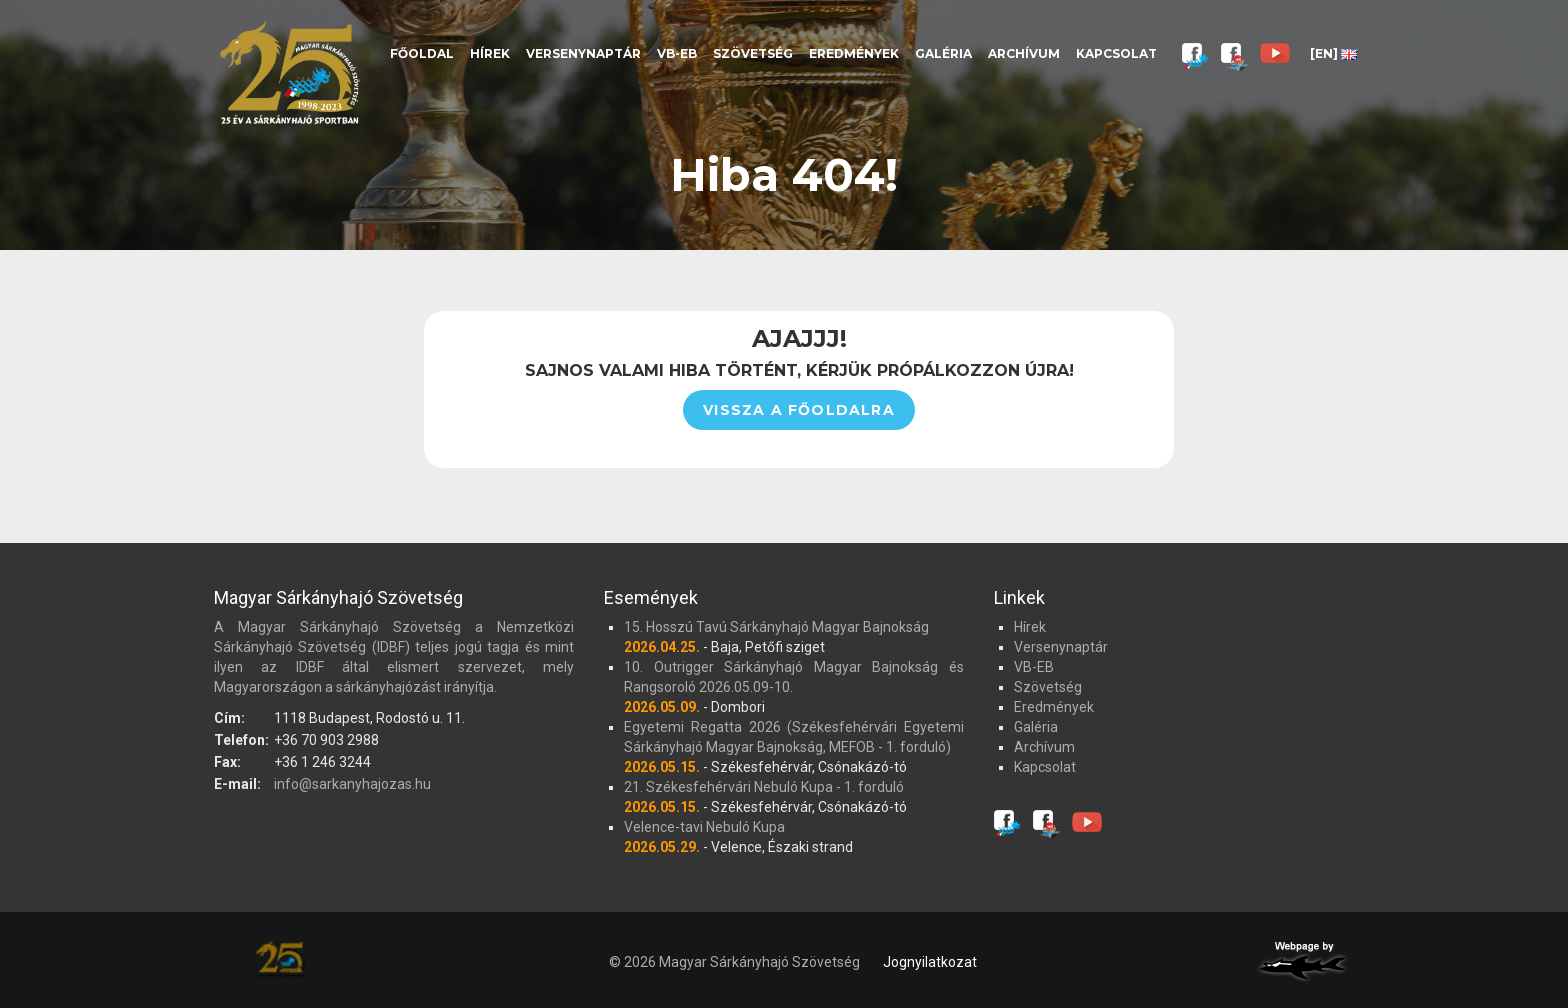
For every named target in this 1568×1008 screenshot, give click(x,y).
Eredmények (854, 53)
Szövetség (753, 53)
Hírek (490, 53)
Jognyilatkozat (930, 962)
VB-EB (677, 53)
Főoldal (422, 53)
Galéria (943, 53)
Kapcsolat (1116, 53)
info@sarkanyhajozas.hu (352, 784)
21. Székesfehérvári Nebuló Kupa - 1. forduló (764, 787)
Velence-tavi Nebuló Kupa (704, 827)
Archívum (1024, 53)
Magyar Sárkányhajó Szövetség (289, 72)
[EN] (1333, 53)
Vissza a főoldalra (799, 410)
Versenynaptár (583, 53)
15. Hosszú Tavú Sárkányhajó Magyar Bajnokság (776, 627)
